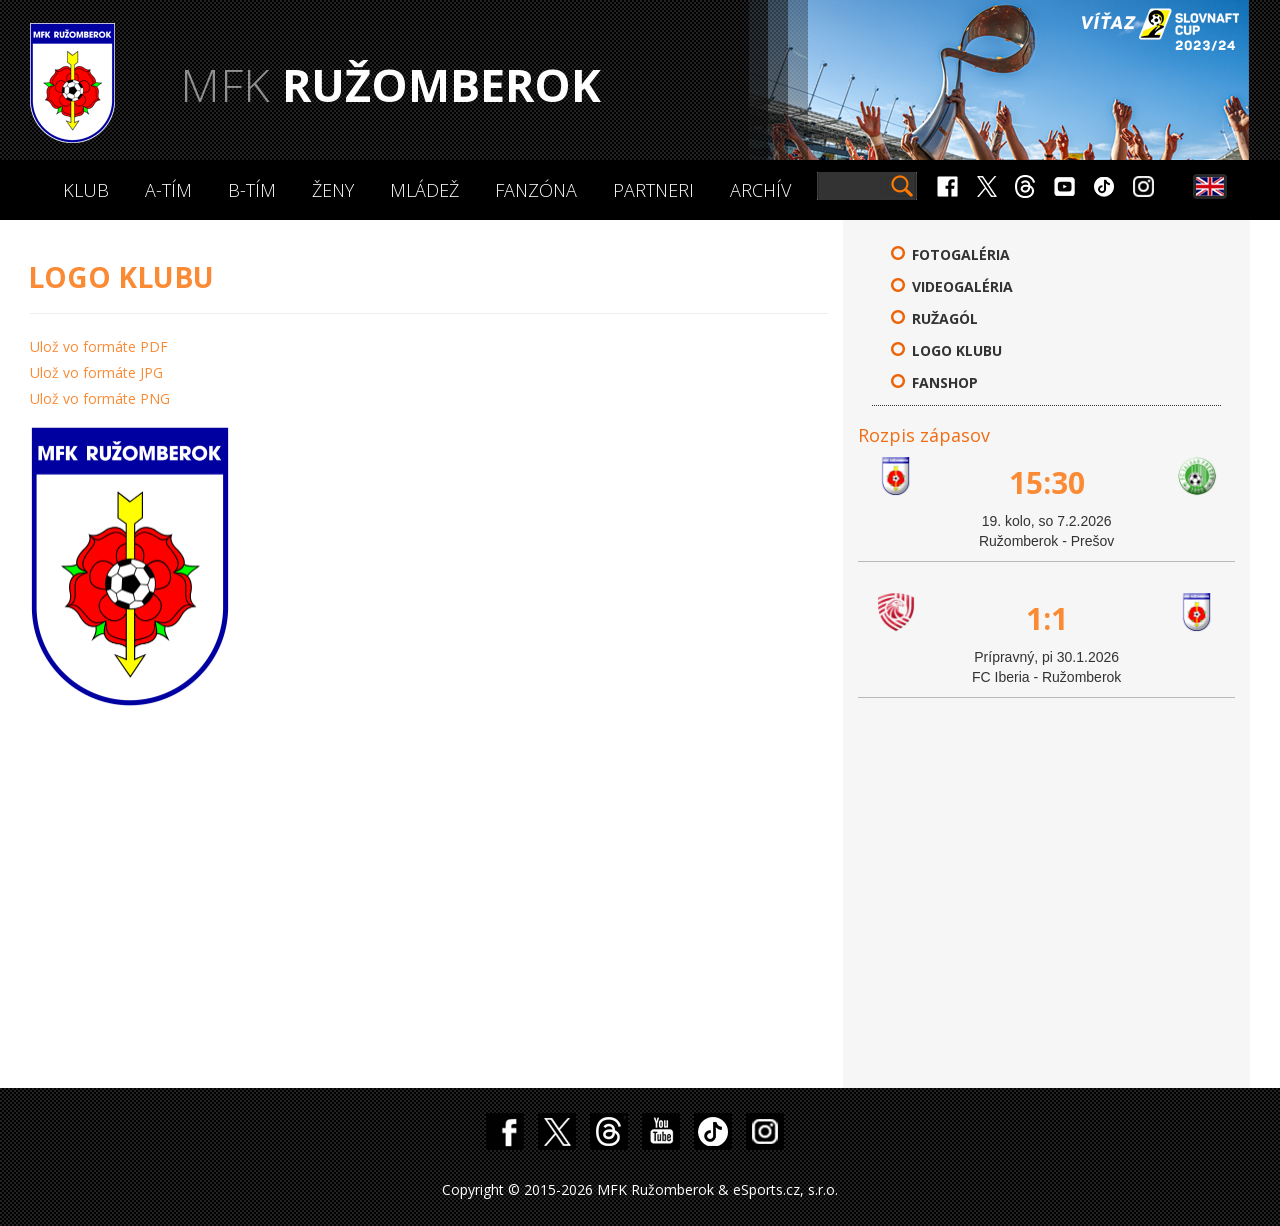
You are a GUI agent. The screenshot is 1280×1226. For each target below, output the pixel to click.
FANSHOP (945, 382)
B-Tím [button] (252, 190)
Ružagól (945, 318)
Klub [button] (86, 190)
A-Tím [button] (168, 190)
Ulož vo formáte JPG (96, 372)
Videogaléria (962, 286)
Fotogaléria (961, 254)
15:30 (1047, 482)
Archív (760, 190)
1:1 (1047, 618)
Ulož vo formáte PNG (100, 398)
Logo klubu (957, 350)
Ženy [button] (333, 190)
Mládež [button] (424, 190)
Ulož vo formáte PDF (99, 346)
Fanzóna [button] (536, 190)
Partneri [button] (653, 190)
